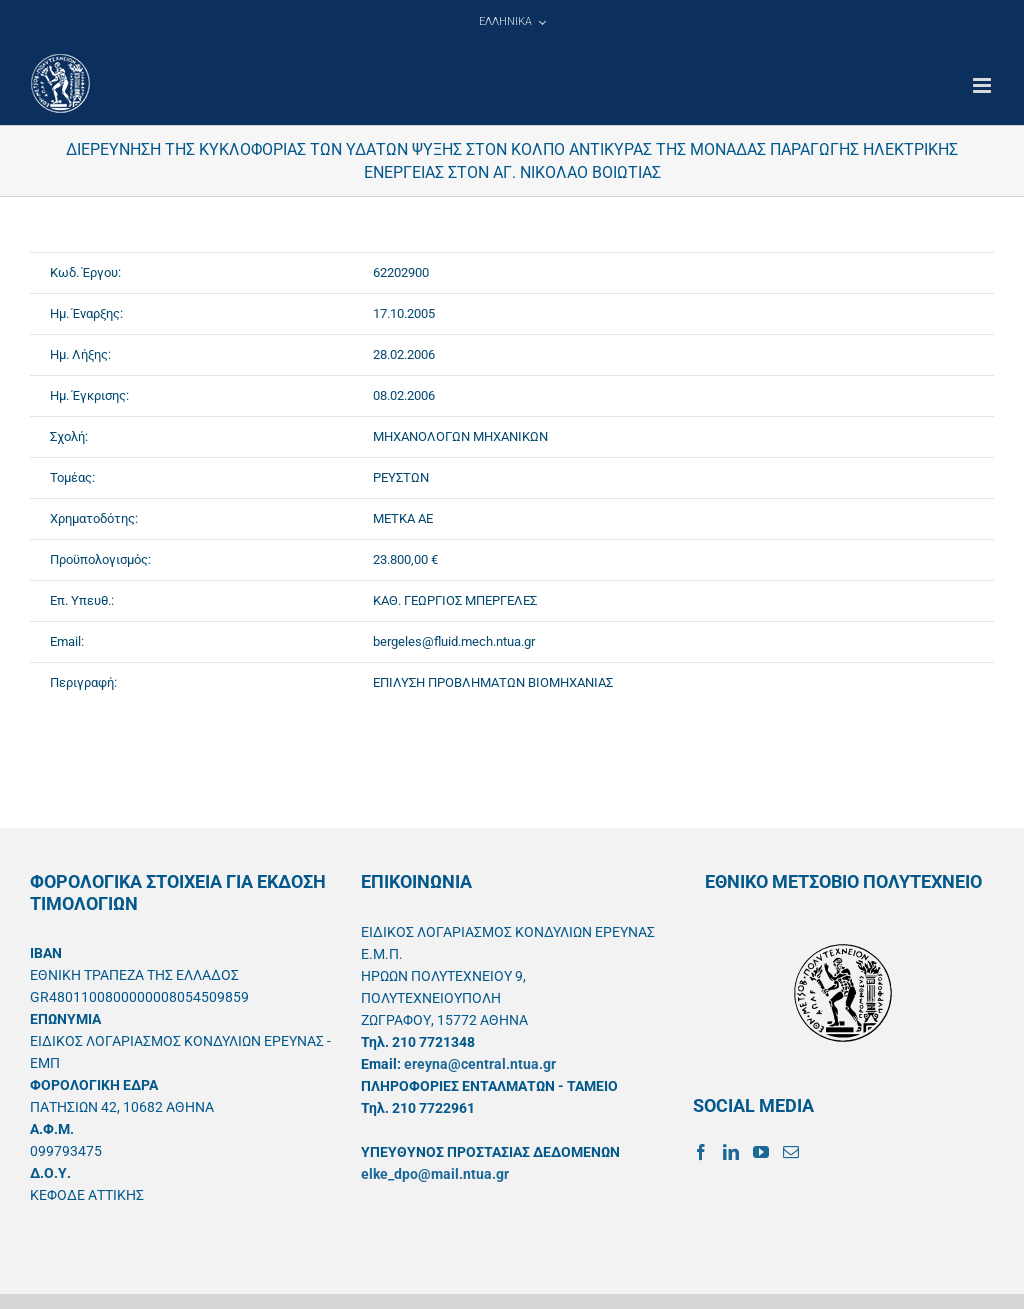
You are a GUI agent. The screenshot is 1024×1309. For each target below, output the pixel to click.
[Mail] (791, 1152)
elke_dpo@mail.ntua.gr (435, 1174)
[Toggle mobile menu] (983, 85)
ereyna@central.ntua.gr (480, 1064)
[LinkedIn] (731, 1152)
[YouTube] (761, 1152)
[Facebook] (701, 1152)
